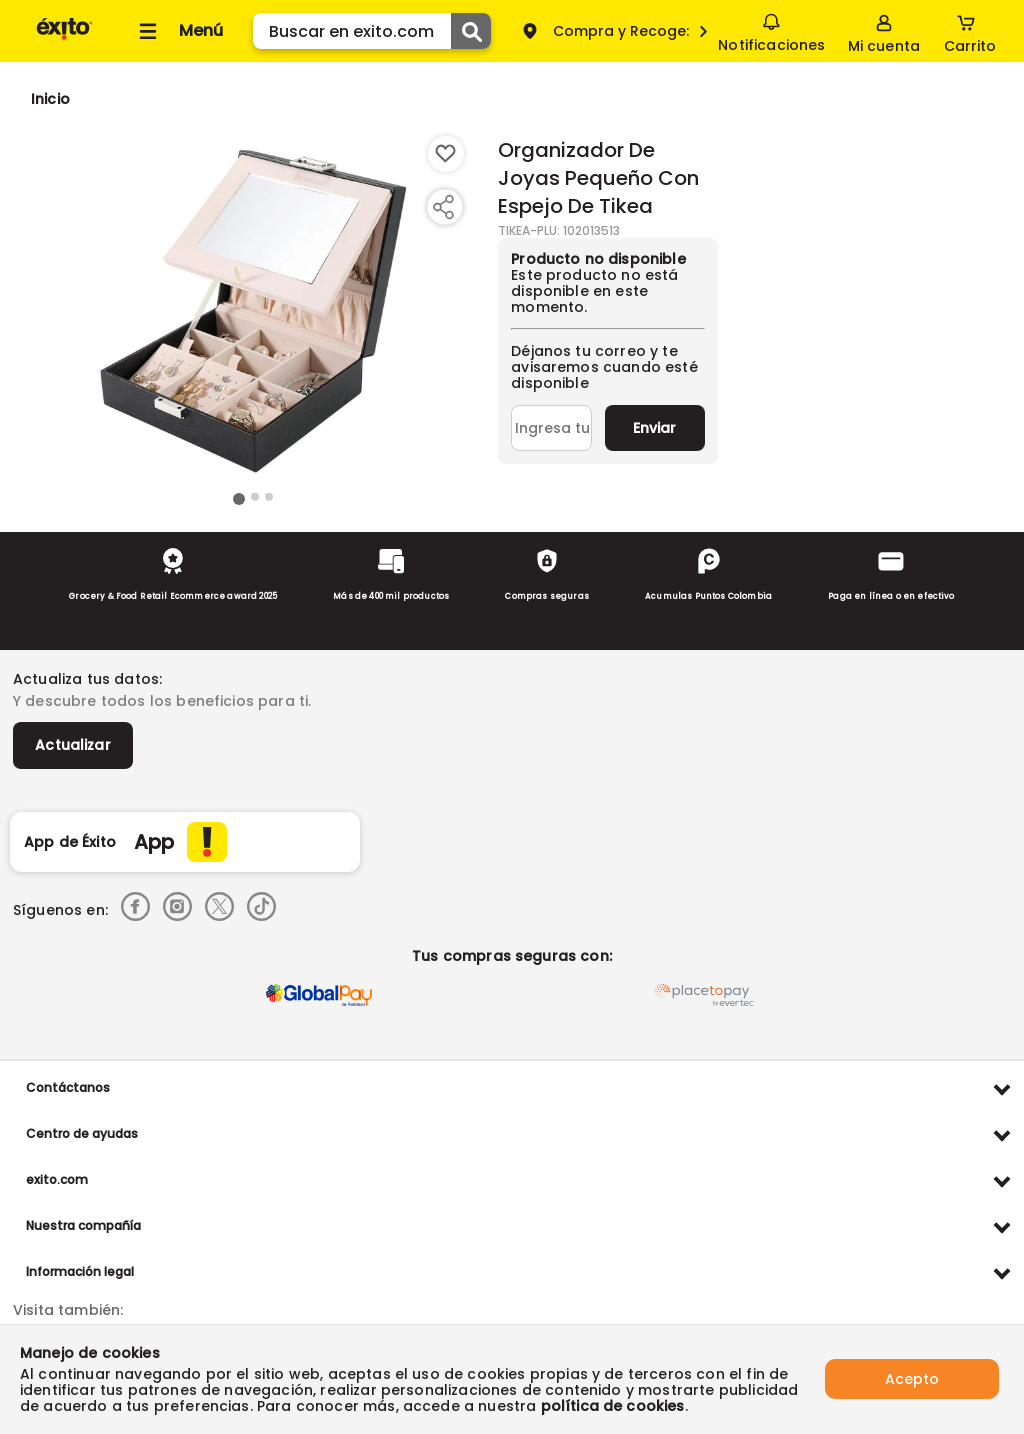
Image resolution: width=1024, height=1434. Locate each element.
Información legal (80, 1271)
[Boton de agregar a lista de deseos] (446, 154)
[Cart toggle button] (970, 31)
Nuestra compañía (83, 1225)
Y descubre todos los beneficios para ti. (162, 701)
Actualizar (73, 745)
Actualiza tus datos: (87, 679)
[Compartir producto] (443, 207)
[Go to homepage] (50, 99)
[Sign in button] (884, 31)
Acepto (912, 1379)
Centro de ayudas (82, 1133)
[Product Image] (253, 311)
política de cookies (613, 1406)
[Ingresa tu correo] (551, 428)
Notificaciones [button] (771, 30)
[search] (372, 31)
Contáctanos (68, 1087)
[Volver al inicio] (64, 38)
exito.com (57, 1179)
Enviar (654, 428)
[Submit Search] (471, 31)
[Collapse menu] (178, 31)
